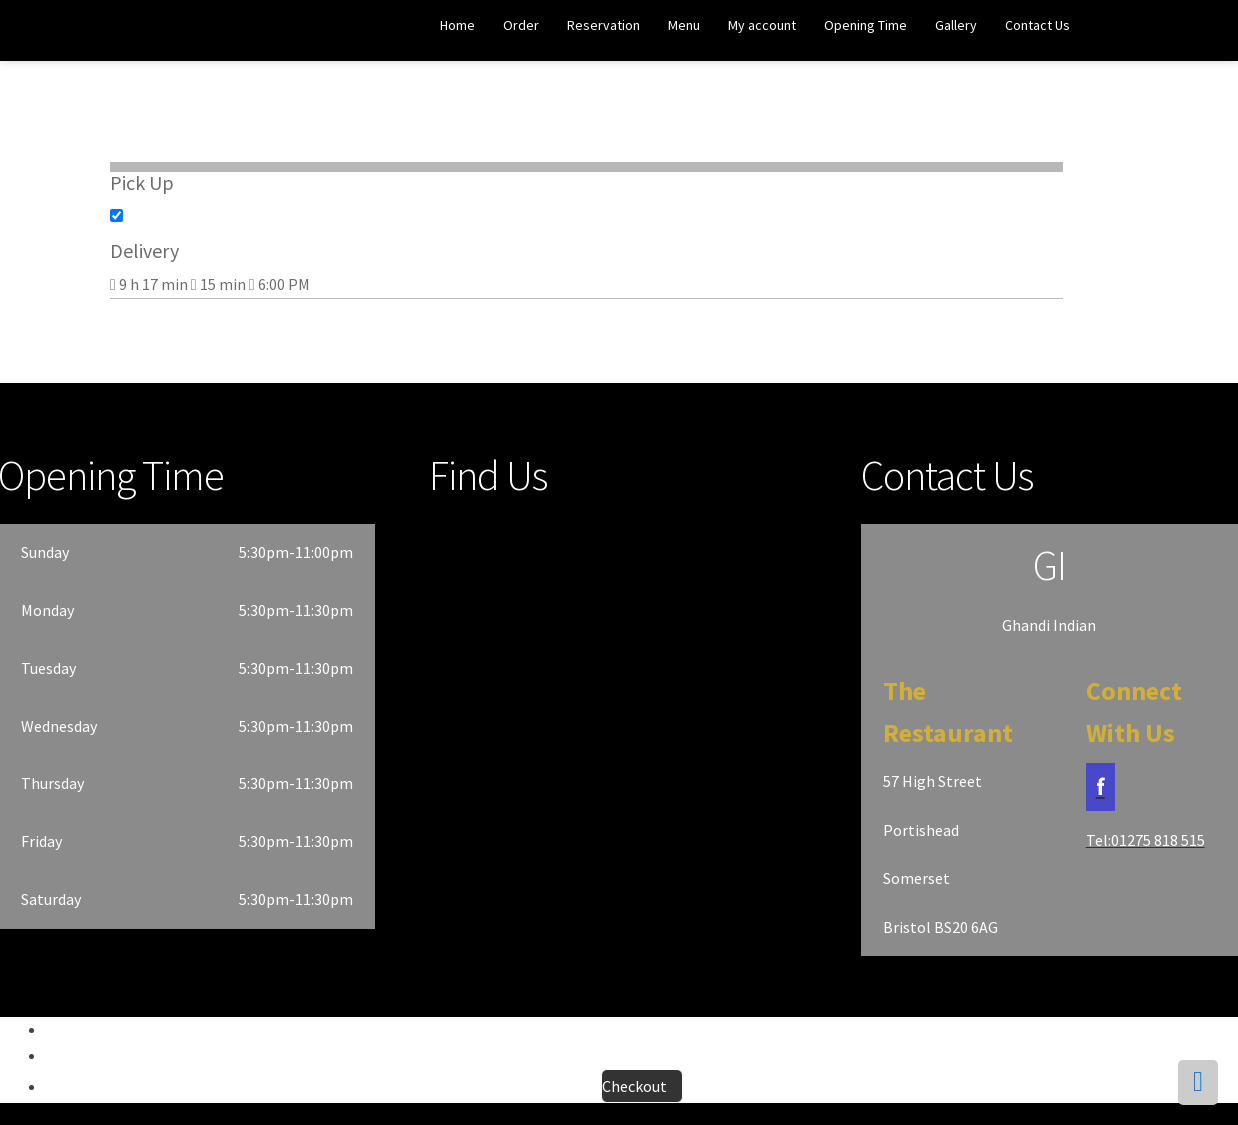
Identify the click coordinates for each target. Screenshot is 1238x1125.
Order (521, 25)
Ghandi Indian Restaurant (91, 31)
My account (762, 25)
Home (457, 25)
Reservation (603, 25)
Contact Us (1037, 25)
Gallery (956, 25)
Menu (684, 25)
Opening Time (865, 25)
